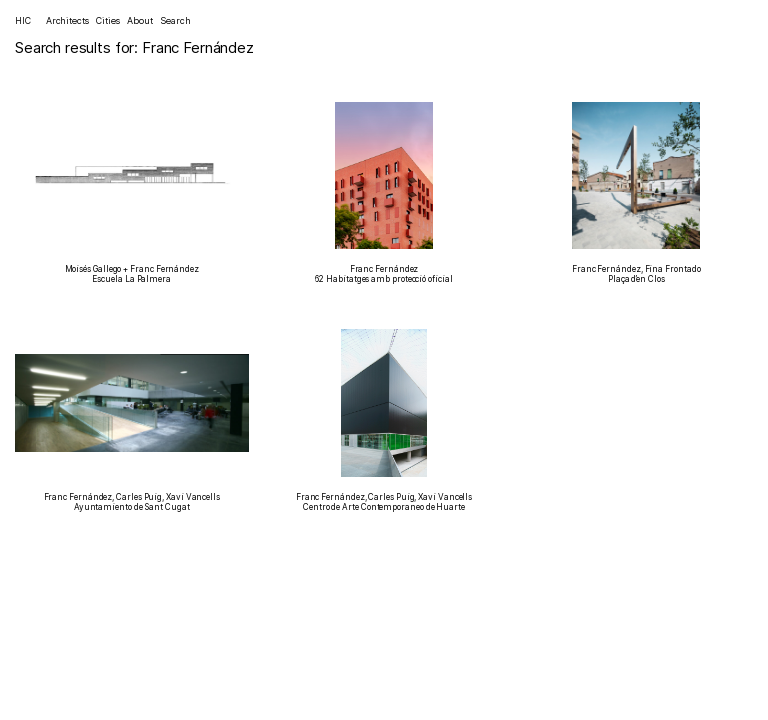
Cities (107, 20)
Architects (67, 20)
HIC (23, 20)
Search (175, 20)
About (140, 20)
